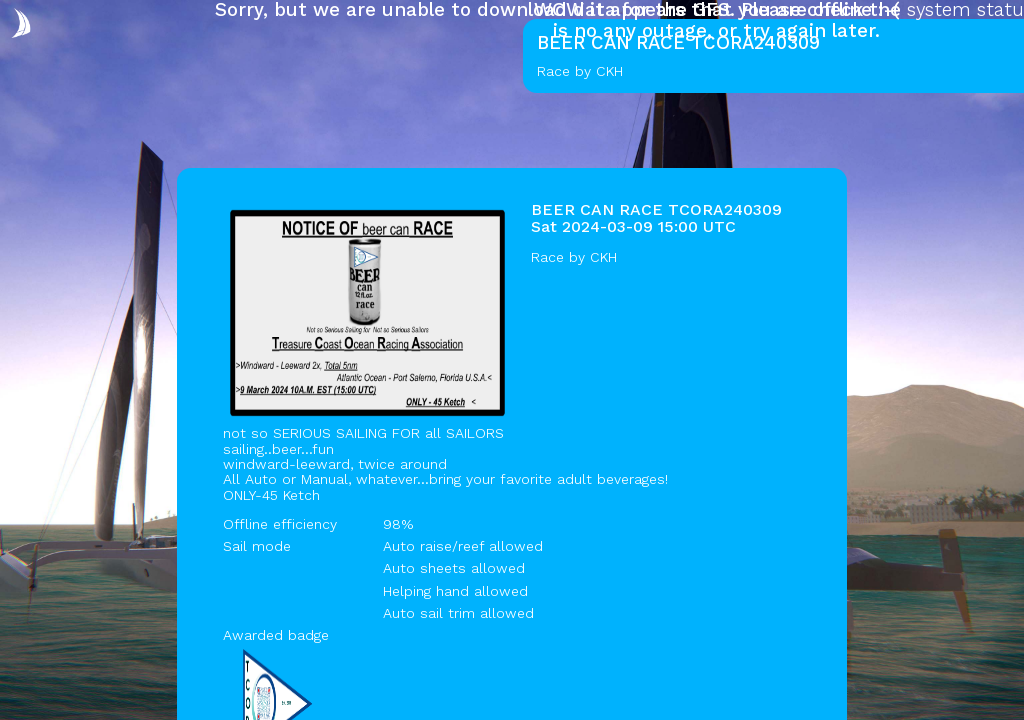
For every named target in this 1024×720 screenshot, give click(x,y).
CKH (603, 257)
